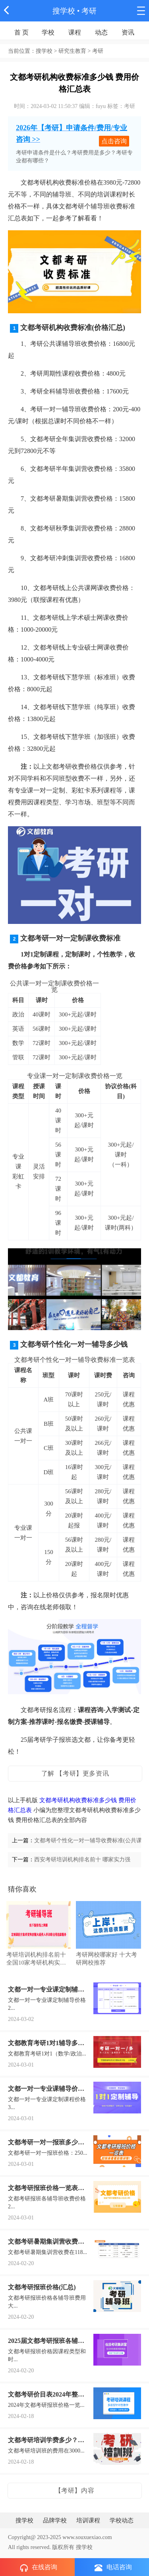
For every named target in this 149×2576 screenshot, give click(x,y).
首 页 (21, 32)
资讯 (128, 32)
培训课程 (88, 2520)
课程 (74, 32)
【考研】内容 (75, 2490)
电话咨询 (113, 2567)
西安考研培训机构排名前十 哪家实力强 (82, 1860)
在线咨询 (38, 2568)
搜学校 (63, 11)
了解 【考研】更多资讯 (75, 1773)
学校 (48, 32)
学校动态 (122, 2520)
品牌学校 (55, 2520)
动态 (101, 32)
